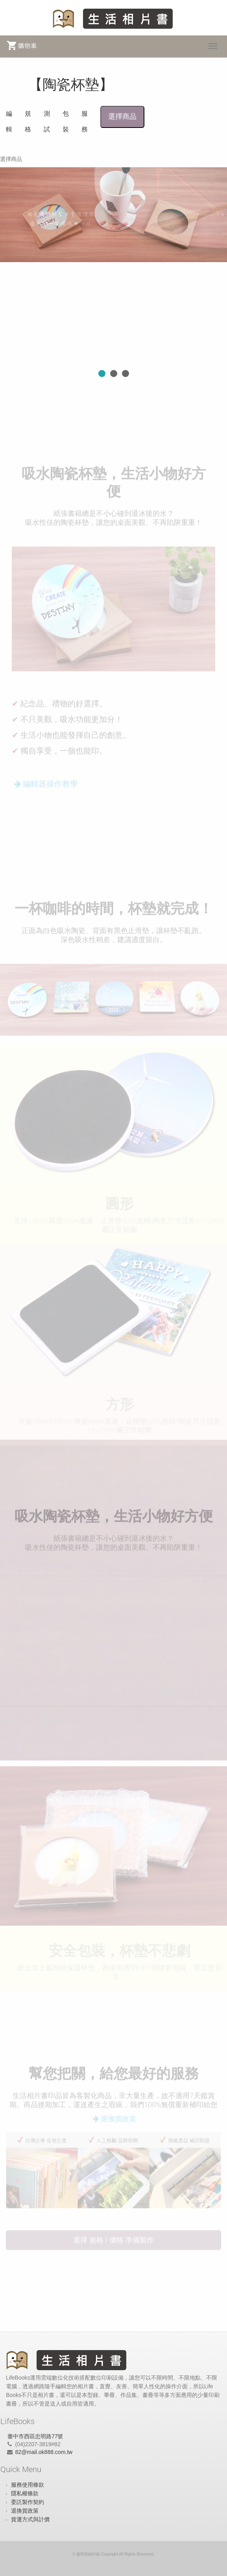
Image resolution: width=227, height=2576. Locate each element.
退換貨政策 (25, 2511)
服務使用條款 (27, 2485)
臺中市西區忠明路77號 (35, 2436)
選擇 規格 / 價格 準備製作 (113, 2242)
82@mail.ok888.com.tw (43, 2452)
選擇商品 (122, 116)
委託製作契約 (27, 2502)
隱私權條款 (25, 2493)
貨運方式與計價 (30, 2519)
